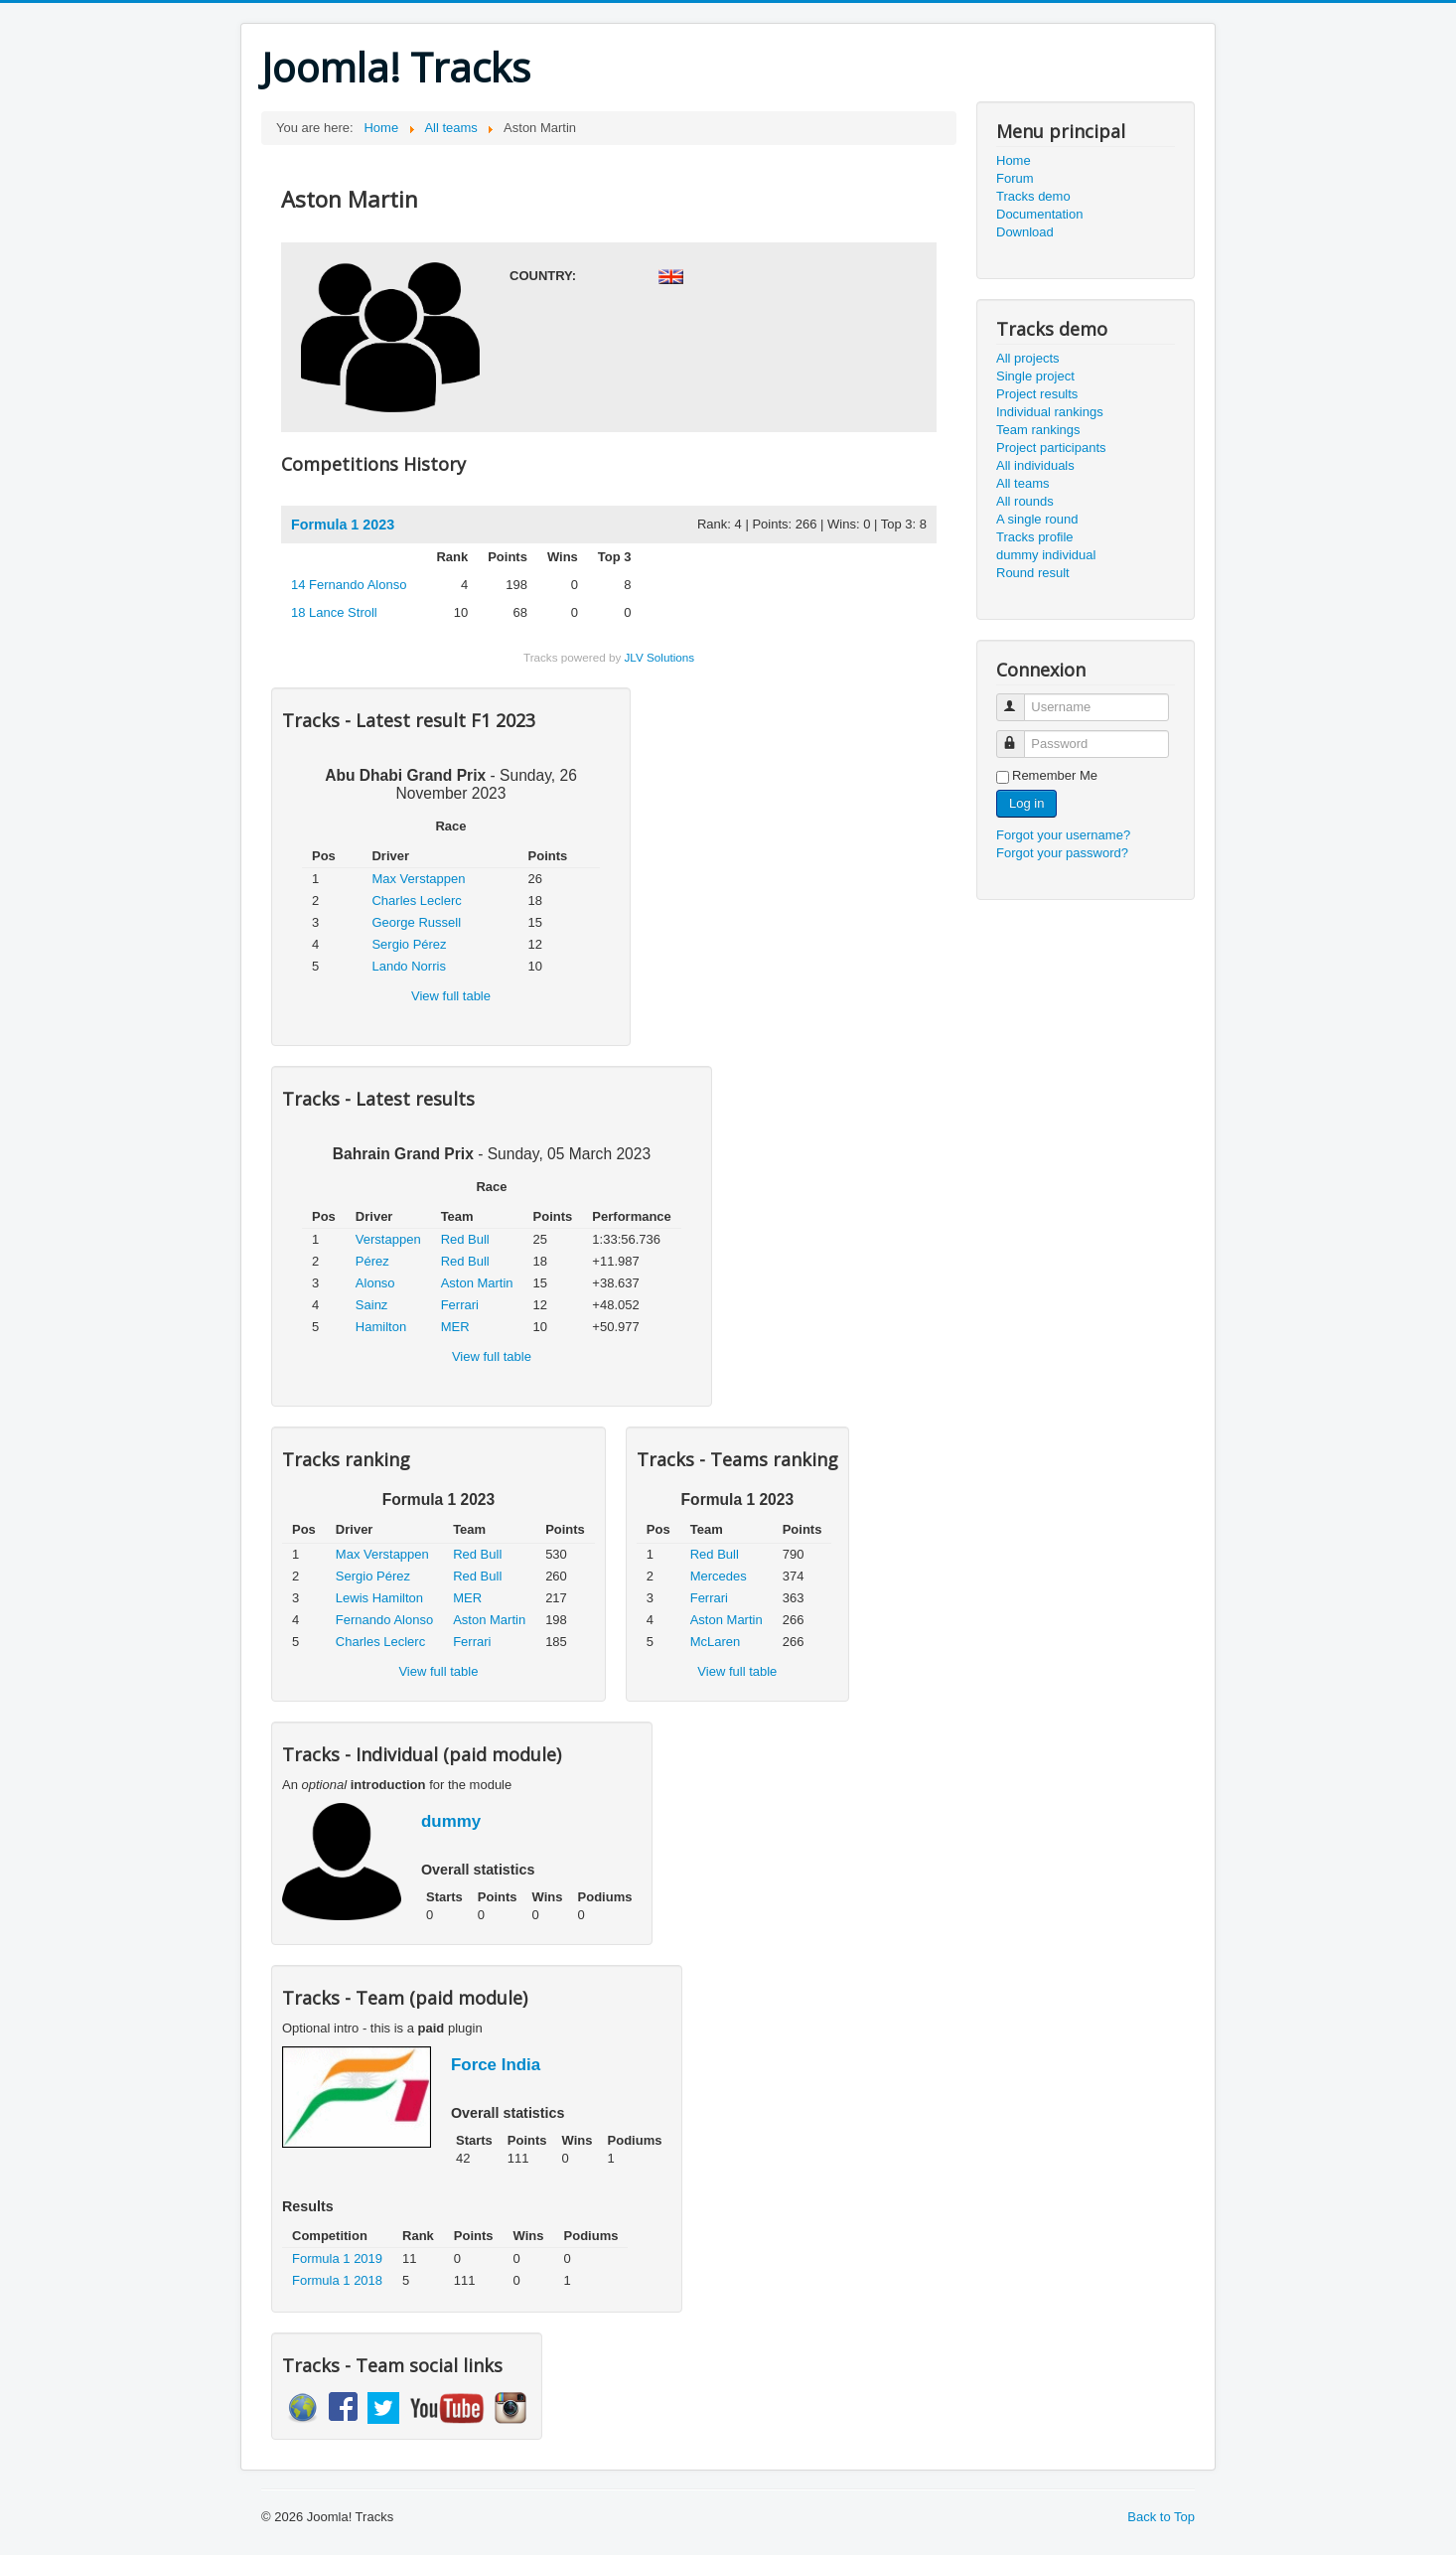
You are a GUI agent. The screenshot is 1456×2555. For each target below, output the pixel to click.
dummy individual (1045, 554)
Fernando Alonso (348, 584)
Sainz (372, 1304)
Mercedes (718, 1576)
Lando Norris (408, 966)
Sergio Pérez (408, 944)
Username (1019, 698)
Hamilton (381, 1326)
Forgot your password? (1062, 852)
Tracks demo (1033, 196)
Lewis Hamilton (379, 1597)
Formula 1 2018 (337, 2280)
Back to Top (1161, 2516)
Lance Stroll (334, 612)
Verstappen (388, 1239)
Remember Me (1054, 775)
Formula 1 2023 (342, 524)
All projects (1028, 358)
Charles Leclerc (416, 900)
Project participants (1051, 447)
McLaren (715, 1641)
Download (1025, 232)
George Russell (416, 922)
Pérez (372, 1261)
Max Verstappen (418, 878)
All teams (1022, 483)
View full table (451, 995)
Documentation (1039, 214)
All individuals (1035, 465)
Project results (1037, 393)
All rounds (1025, 501)
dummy (451, 1821)
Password (1019, 735)
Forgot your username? (1063, 834)
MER (455, 1326)
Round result (1033, 572)
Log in (1026, 803)
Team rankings (1038, 429)
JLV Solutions (659, 657)
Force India (495, 2064)
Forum (1015, 178)
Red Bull (465, 1239)
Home (1013, 160)
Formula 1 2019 (337, 2258)
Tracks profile (1035, 536)
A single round (1037, 519)
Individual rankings (1049, 411)
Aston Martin (477, 1283)
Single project (1035, 376)
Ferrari (460, 1304)
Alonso (375, 1283)
